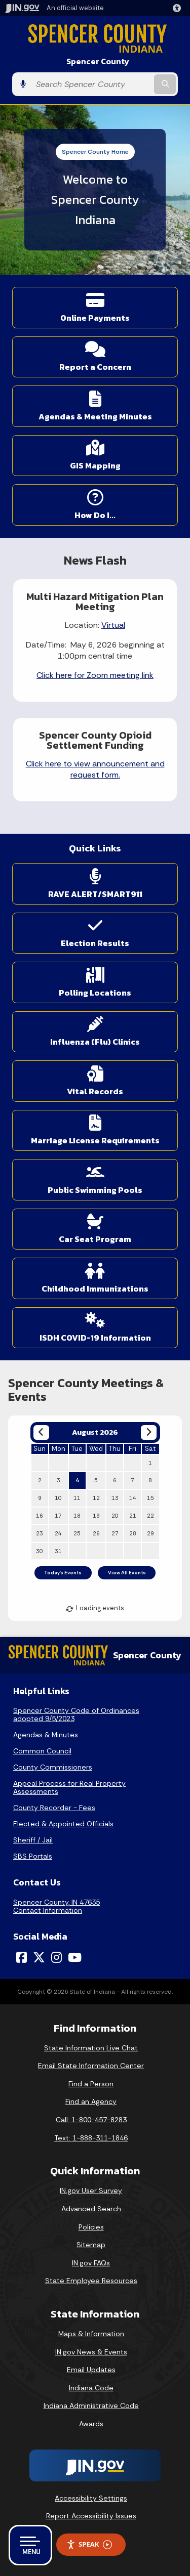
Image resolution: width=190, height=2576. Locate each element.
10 (58, 1497)
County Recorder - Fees (54, 1807)
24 (58, 1533)
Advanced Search (91, 2208)
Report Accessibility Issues (91, 2515)
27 (115, 1533)
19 (96, 1515)
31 (58, 1551)
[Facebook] (21, 1957)
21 (132, 1515)
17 (58, 1515)
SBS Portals (32, 1856)
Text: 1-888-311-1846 (91, 2137)
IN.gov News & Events (91, 2351)
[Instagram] (56, 1957)
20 (115, 1515)
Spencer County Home (95, 152)
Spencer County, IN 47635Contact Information (56, 1906)
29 (150, 1533)
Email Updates (91, 2369)
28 (132, 1533)
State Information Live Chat (91, 2047)
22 (150, 1515)
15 (150, 1497)
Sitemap (91, 2244)
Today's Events (63, 1572)
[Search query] (91, 84)
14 (132, 1497)
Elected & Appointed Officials (63, 1823)
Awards (91, 2423)
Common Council (42, 1750)
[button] (179, 8)
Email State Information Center (91, 2065)
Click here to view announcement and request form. (95, 769)
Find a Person (90, 2083)
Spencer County (97, 61)
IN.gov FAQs (91, 2262)
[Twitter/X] (39, 1957)
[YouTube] (75, 1957)
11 (77, 1497)
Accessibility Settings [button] (91, 2498)
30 (39, 1551)
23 (39, 1533)
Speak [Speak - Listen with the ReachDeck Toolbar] (89, 2544)
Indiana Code (91, 2387)
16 (39, 1515)
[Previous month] (41, 1432)
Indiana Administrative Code (91, 2405)
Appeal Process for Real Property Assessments (69, 1787)
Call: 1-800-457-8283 (91, 2119)
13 (115, 1497)
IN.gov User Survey (91, 2190)
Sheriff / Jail (33, 1839)
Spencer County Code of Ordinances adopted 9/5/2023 (76, 1714)
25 (77, 1533)
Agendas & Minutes (45, 1734)
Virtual (113, 625)
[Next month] (149, 1432)
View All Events (127, 1572)
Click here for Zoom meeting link (95, 675)
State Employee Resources (91, 2280)
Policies (91, 2226)
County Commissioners (52, 1767)
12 (96, 1497)
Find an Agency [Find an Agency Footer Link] (91, 2101)
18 (77, 1515)
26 (96, 1533)
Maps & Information (91, 2333)
